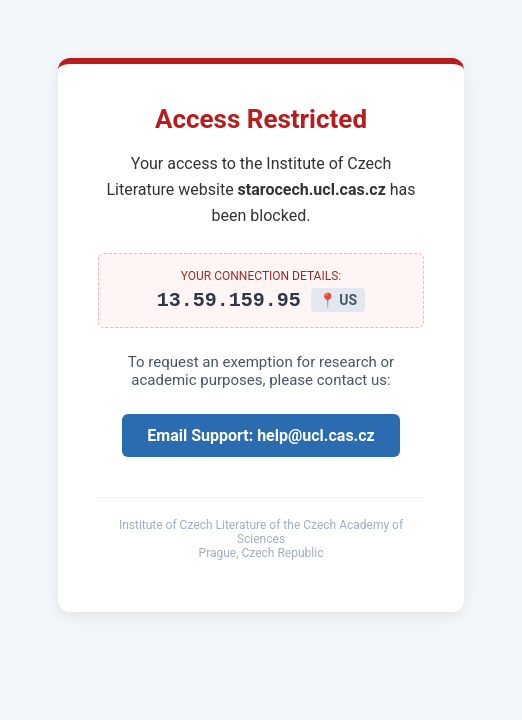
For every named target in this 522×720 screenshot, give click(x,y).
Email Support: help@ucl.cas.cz (260, 438)
